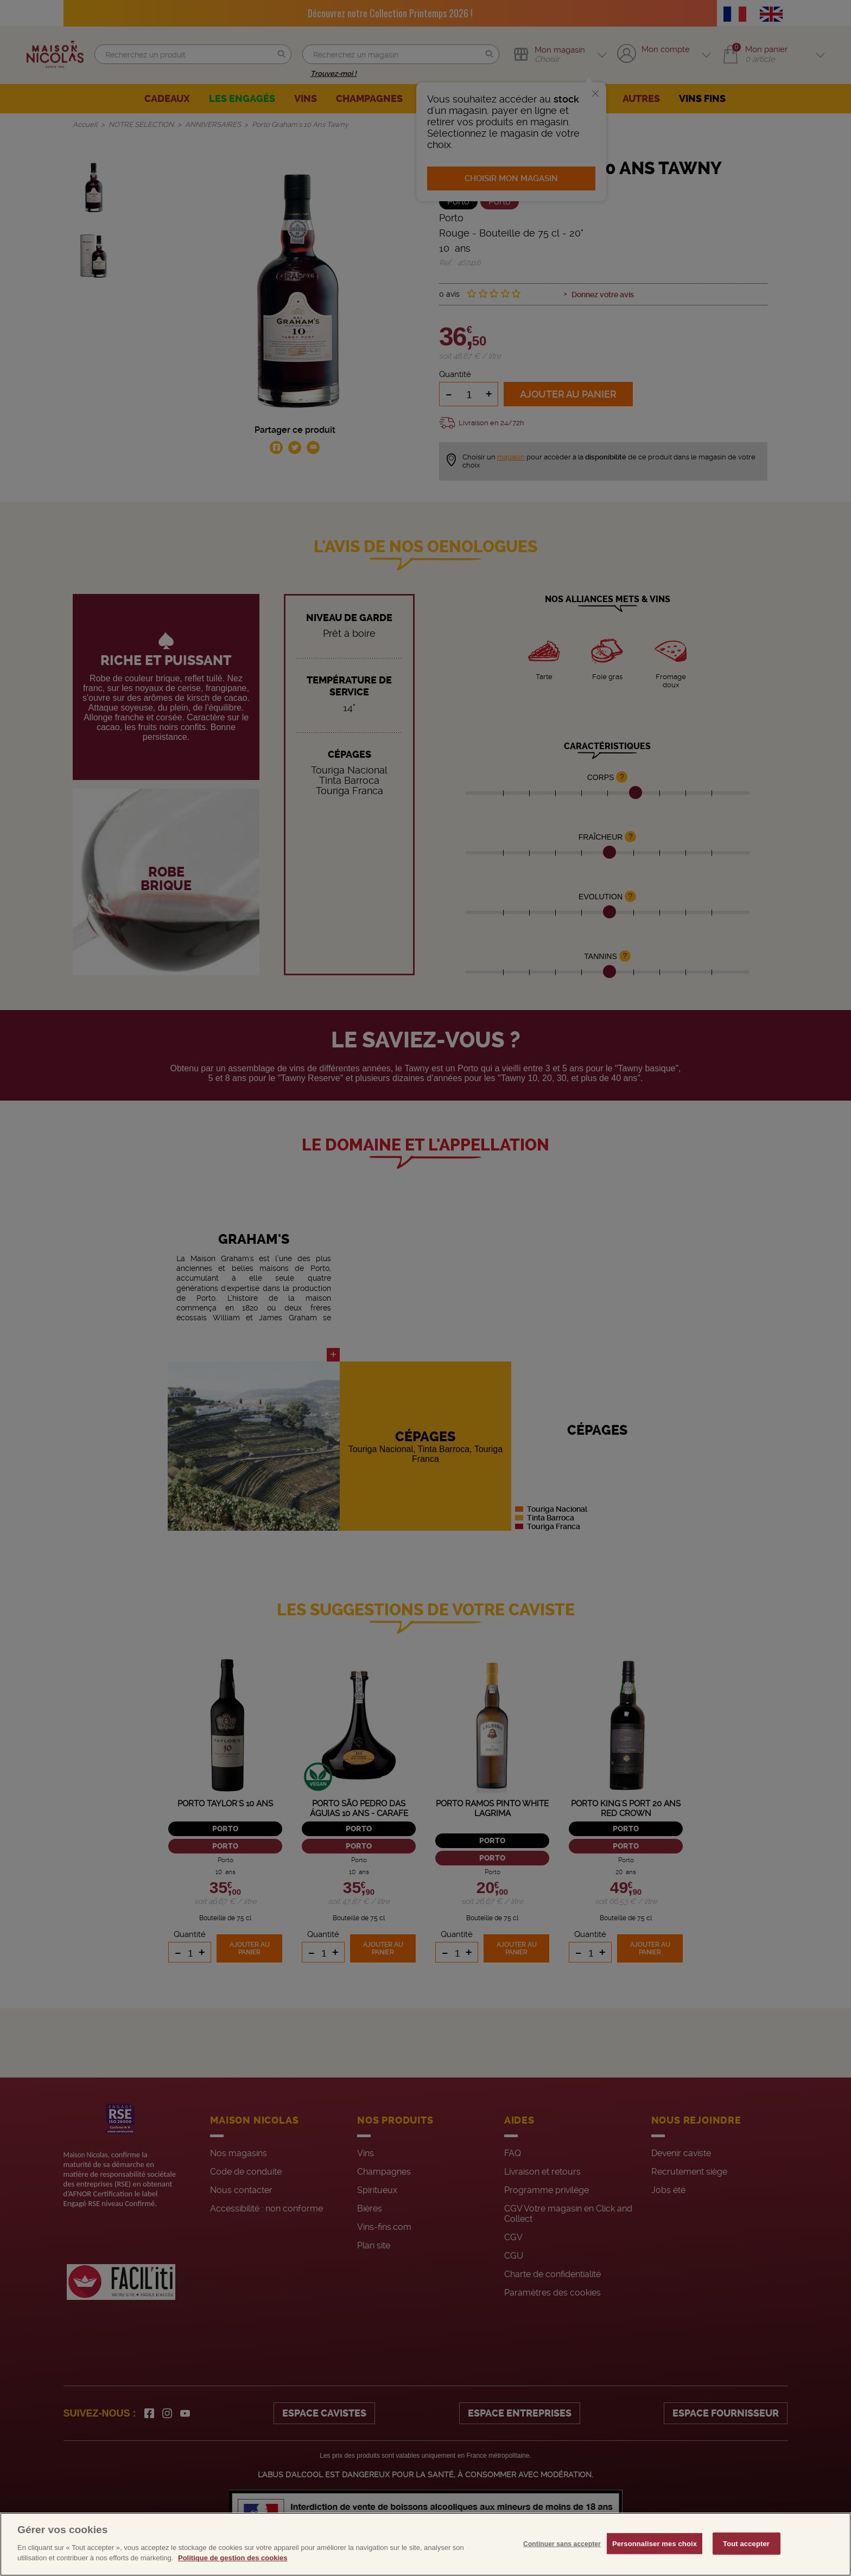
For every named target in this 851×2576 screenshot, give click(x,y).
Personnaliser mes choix (654, 2560)
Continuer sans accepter (562, 2560)
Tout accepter (746, 2560)
